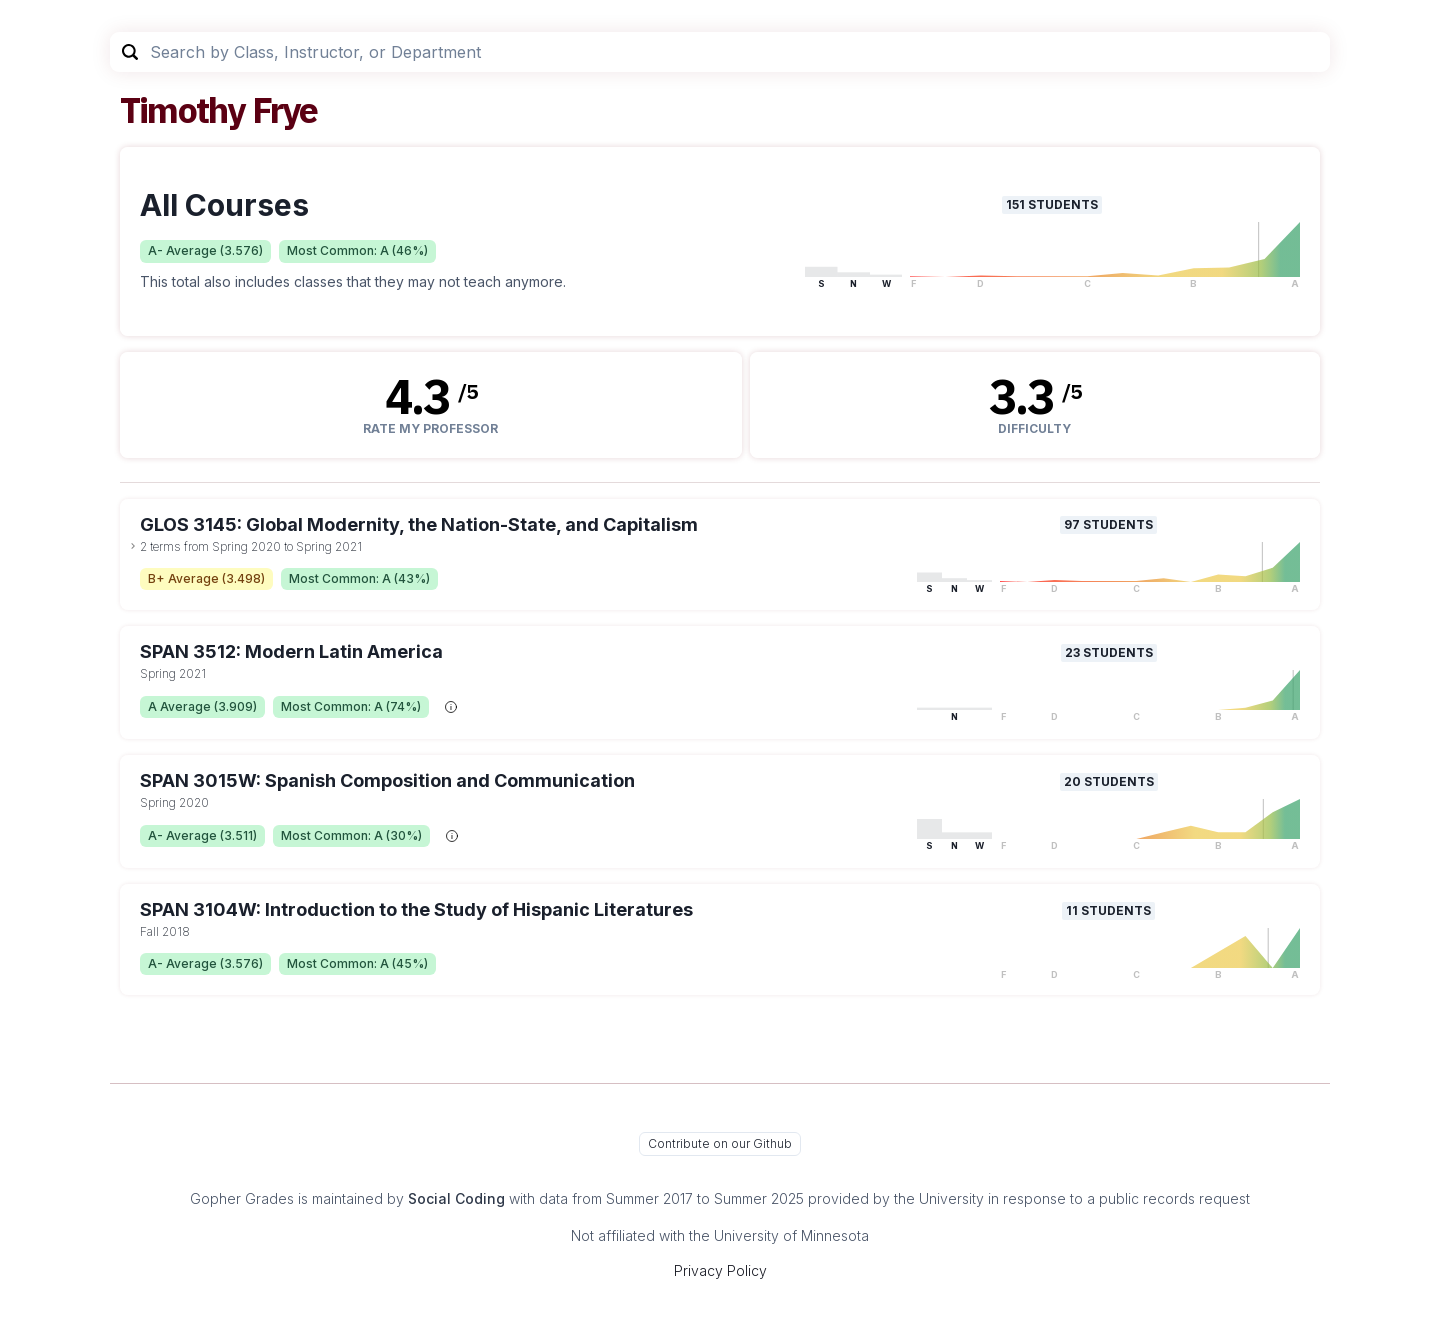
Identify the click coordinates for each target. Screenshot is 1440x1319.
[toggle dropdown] (133, 546)
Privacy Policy (720, 1270)
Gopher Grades (242, 1198)
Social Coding (456, 1198)
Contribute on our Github (720, 1143)
